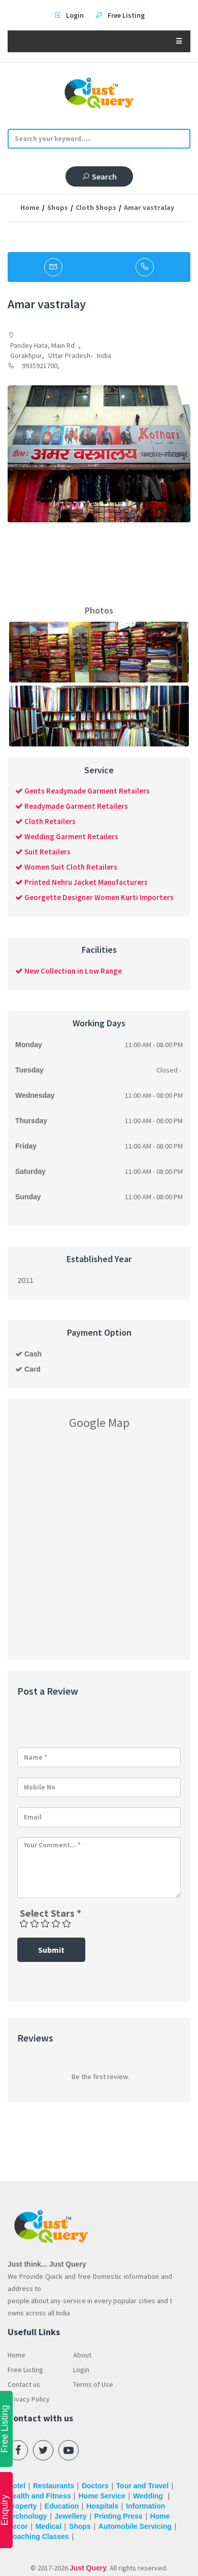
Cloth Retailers (45, 821)
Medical (48, 2526)
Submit (51, 1950)
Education (62, 2506)
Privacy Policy (29, 2399)
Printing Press (118, 2516)
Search (99, 176)
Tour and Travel (142, 2486)
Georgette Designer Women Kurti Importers (94, 897)
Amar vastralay (149, 207)
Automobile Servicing (135, 2526)
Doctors (95, 2486)
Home (30, 207)
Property (22, 2506)
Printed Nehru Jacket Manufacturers (81, 882)
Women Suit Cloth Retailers (66, 867)
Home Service (101, 2496)
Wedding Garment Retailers (66, 836)
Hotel (16, 2486)
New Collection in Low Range (68, 971)
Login (81, 2369)
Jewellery (71, 2516)
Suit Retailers (43, 851)
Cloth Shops (96, 207)
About (82, 2354)
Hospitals (102, 2506)
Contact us (24, 2384)
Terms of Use (93, 2384)
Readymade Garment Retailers (71, 806)
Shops (57, 207)
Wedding (149, 2496)
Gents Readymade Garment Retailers (82, 791)
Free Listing (25, 2369)
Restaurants (53, 2486)
